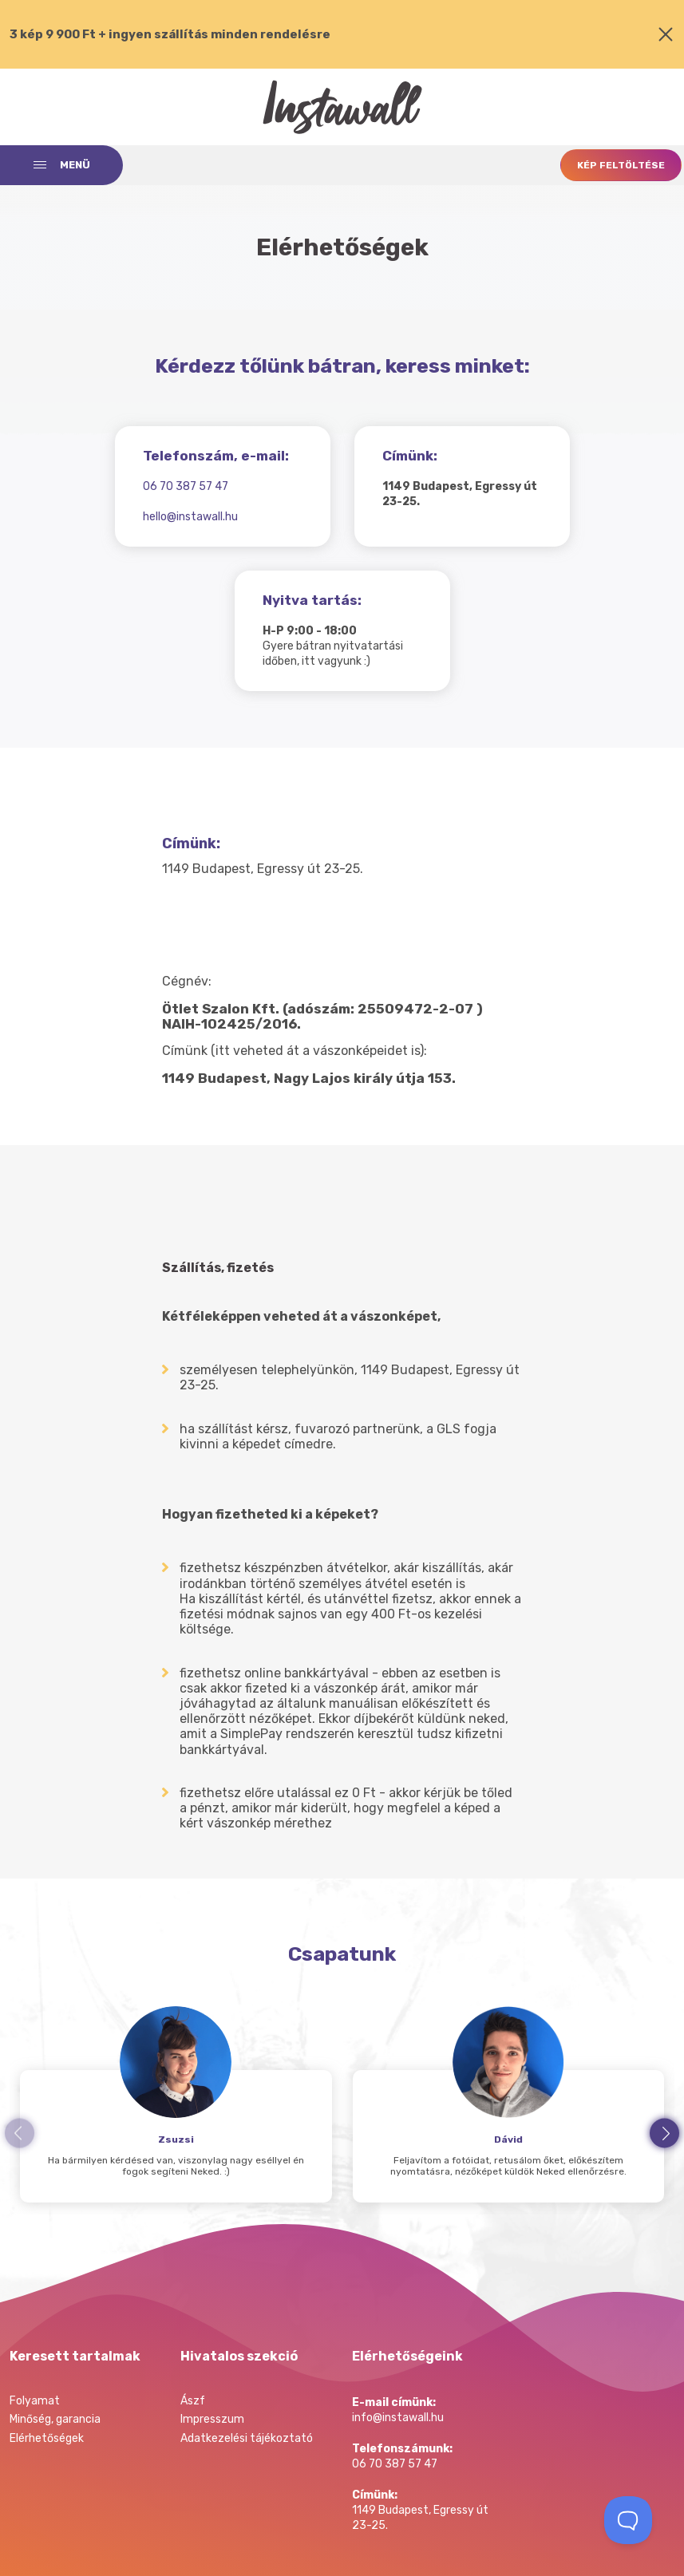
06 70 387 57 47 (185, 486)
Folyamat (35, 2401)
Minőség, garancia (55, 2419)
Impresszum (212, 2419)
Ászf (192, 2401)
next (664, 2133)
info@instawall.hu (398, 2417)
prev (20, 2133)
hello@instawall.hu (190, 516)
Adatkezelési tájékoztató (246, 2438)
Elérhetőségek (47, 2438)
